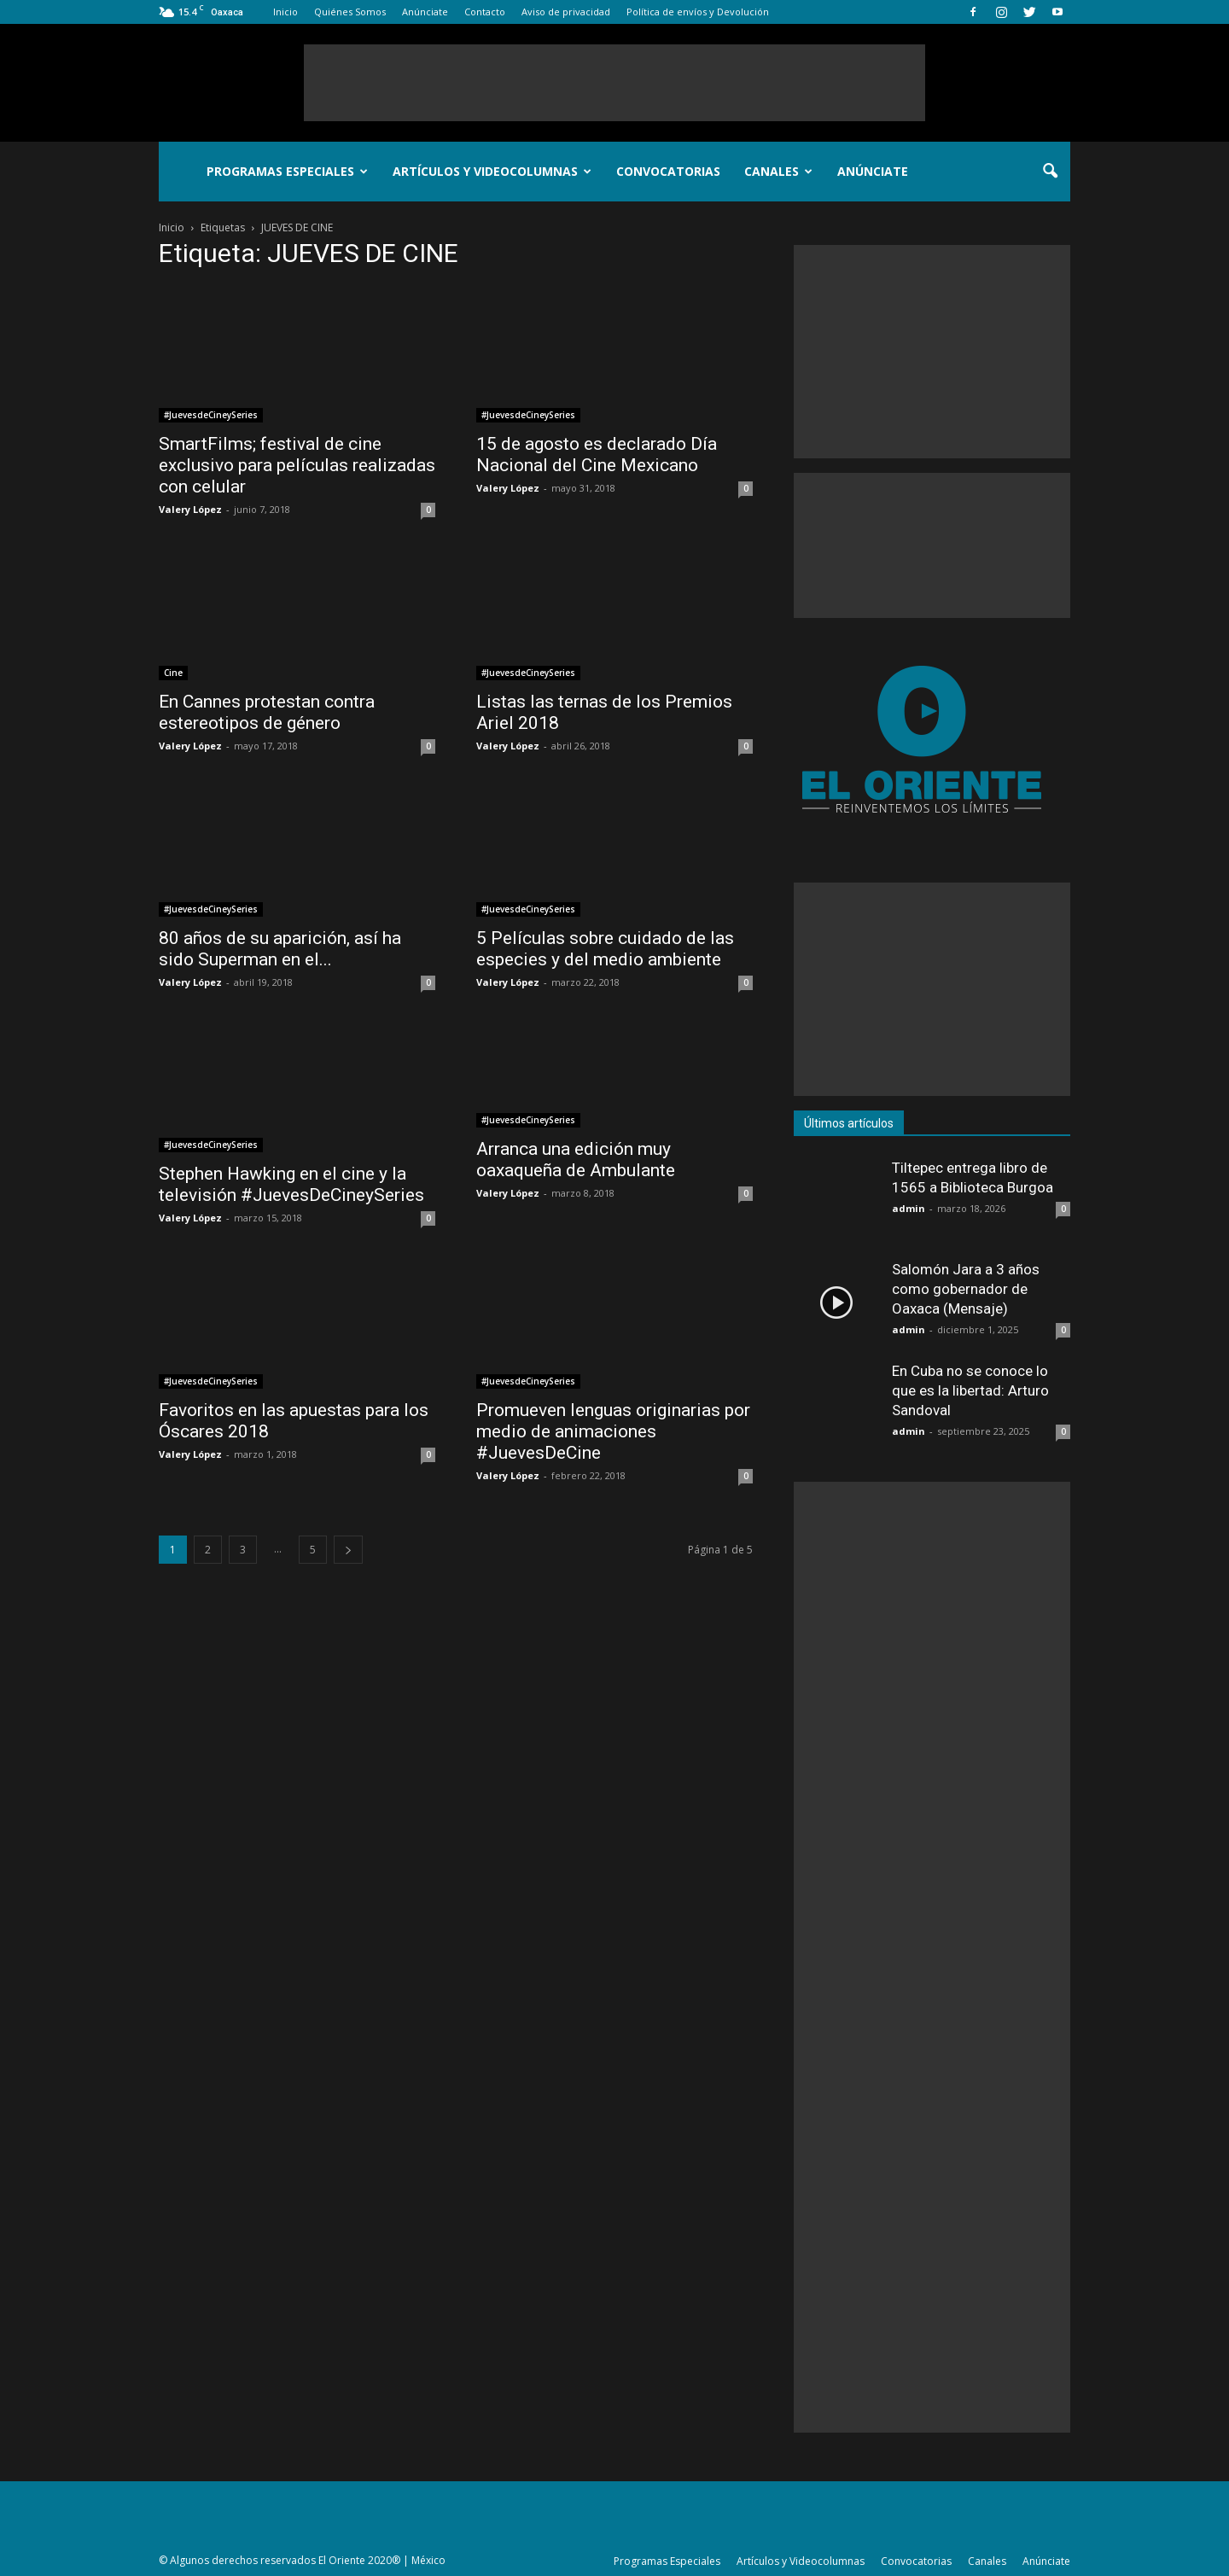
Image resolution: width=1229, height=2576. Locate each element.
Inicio (285, 11)
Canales (778, 171)
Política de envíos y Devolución (697, 11)
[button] (1049, 171)
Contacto (484, 11)
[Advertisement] (614, 82)
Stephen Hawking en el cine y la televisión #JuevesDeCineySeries (291, 1184)
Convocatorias (668, 171)
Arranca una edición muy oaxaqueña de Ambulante (575, 1159)
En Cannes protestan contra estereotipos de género (267, 712)
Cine (173, 673)
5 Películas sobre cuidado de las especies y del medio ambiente (605, 949)
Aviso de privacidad (565, 11)
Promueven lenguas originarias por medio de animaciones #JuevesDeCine (613, 1431)
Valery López (190, 509)
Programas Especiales (287, 171)
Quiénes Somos (350, 11)
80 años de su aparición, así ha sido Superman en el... (280, 949)
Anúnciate (425, 11)
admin (908, 1208)
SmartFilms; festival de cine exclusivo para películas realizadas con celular (297, 465)
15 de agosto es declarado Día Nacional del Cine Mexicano (596, 454)
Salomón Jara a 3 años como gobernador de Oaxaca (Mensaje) (966, 1289)
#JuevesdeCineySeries (211, 415)
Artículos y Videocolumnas (492, 171)
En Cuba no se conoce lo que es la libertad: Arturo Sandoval (970, 1390)
